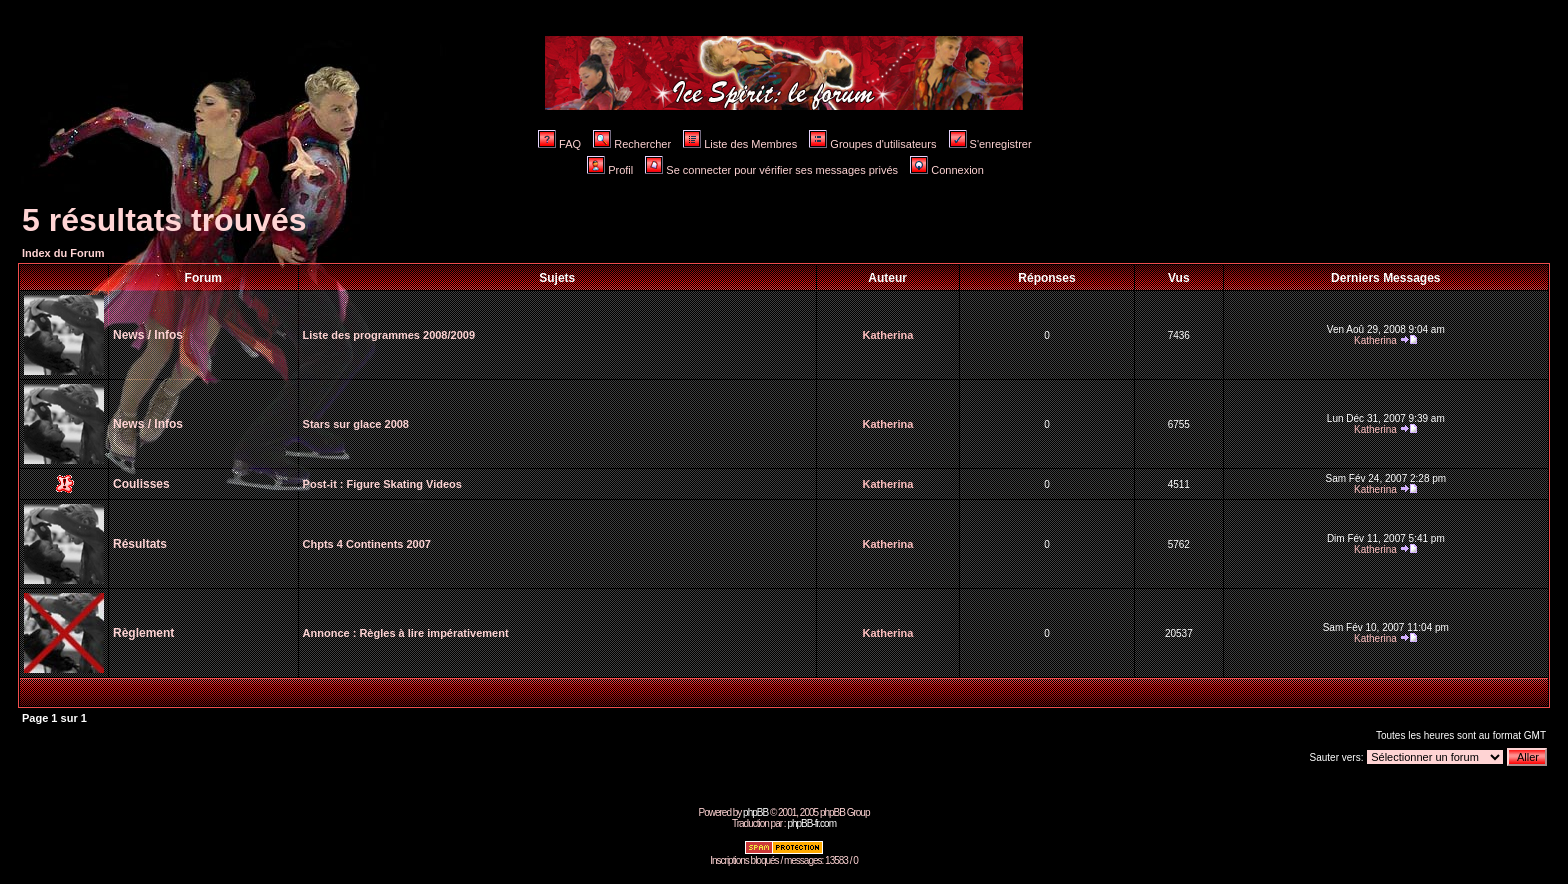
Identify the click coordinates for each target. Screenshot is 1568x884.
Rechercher (632, 144)
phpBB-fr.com (811, 823)
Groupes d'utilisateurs (872, 144)
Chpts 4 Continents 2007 (367, 544)
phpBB (755, 812)
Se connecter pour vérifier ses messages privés (771, 170)
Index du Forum (63, 253)
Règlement (143, 633)
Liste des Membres (740, 144)
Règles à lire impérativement (433, 633)
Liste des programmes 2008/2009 (389, 335)
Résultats (140, 544)
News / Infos (148, 335)
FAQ (559, 144)
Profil (610, 170)
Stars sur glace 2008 (356, 424)
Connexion (947, 170)
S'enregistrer (990, 144)
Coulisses (141, 484)
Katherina (888, 335)
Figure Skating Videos (404, 484)
